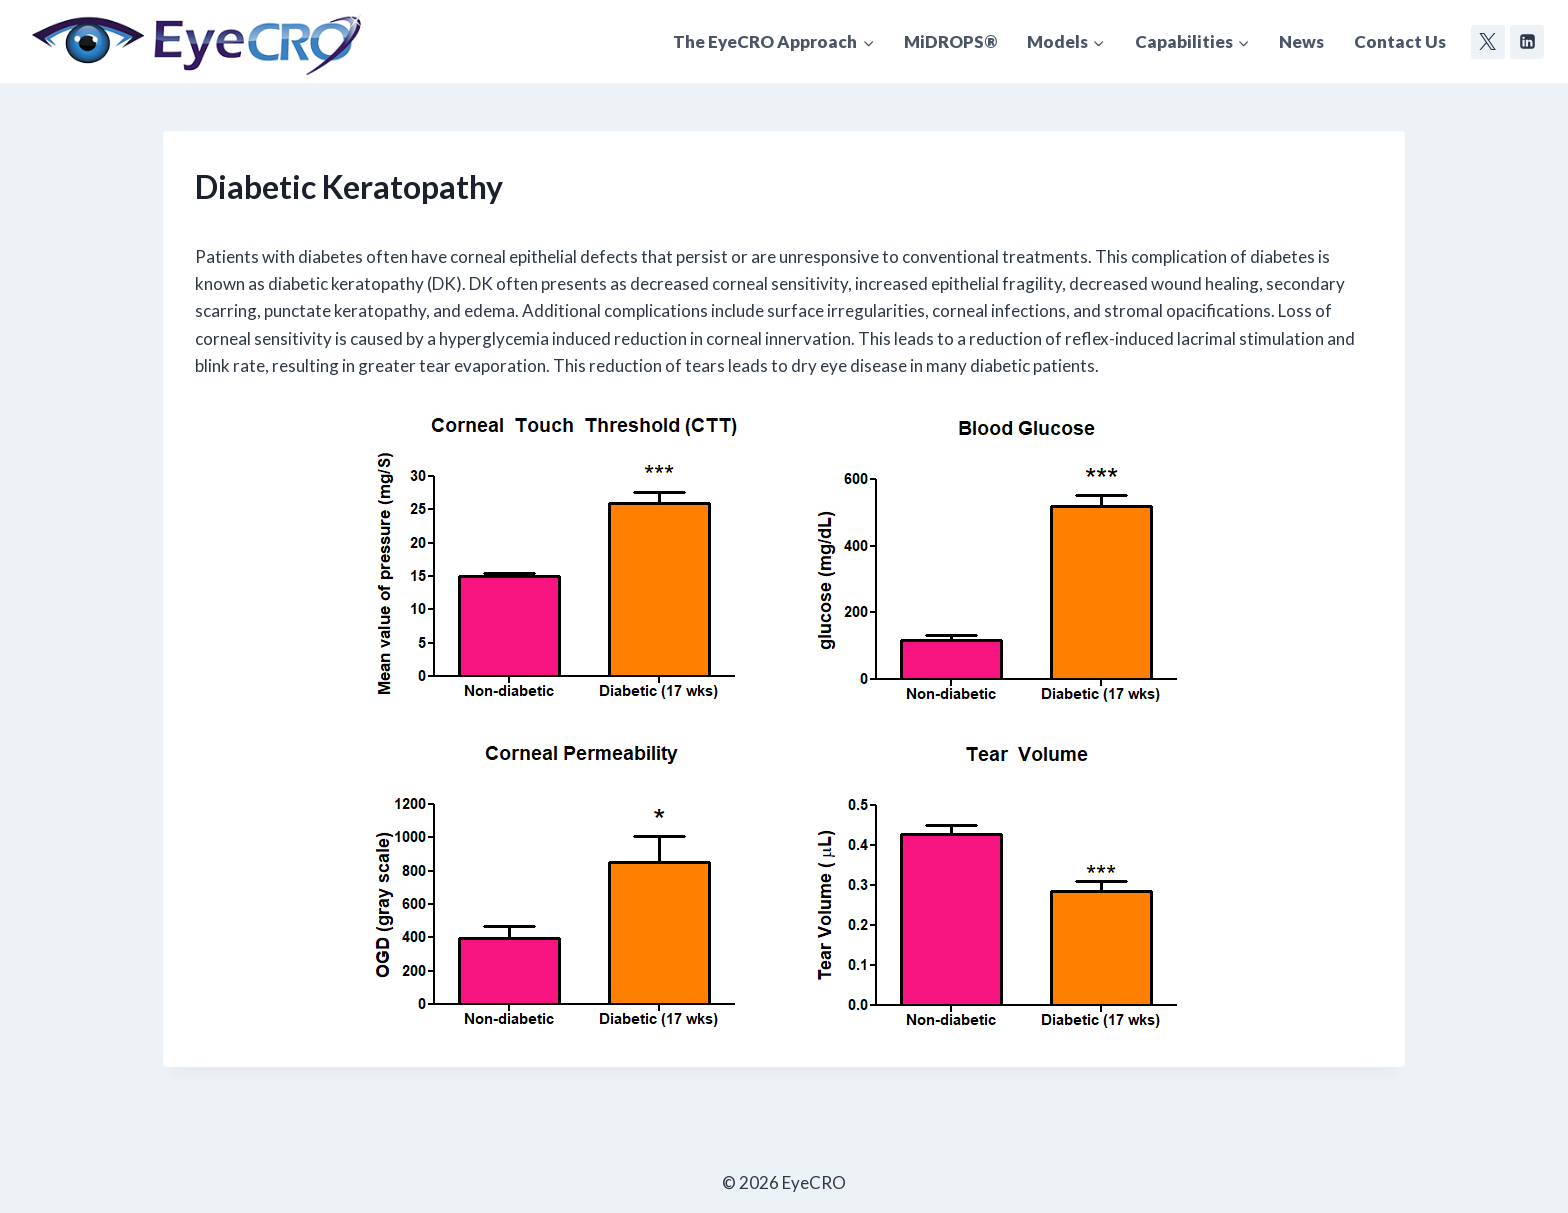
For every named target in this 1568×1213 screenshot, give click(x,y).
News (1301, 41)
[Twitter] (1488, 42)
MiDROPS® (950, 41)
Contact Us (1400, 41)
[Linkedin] (1527, 42)
